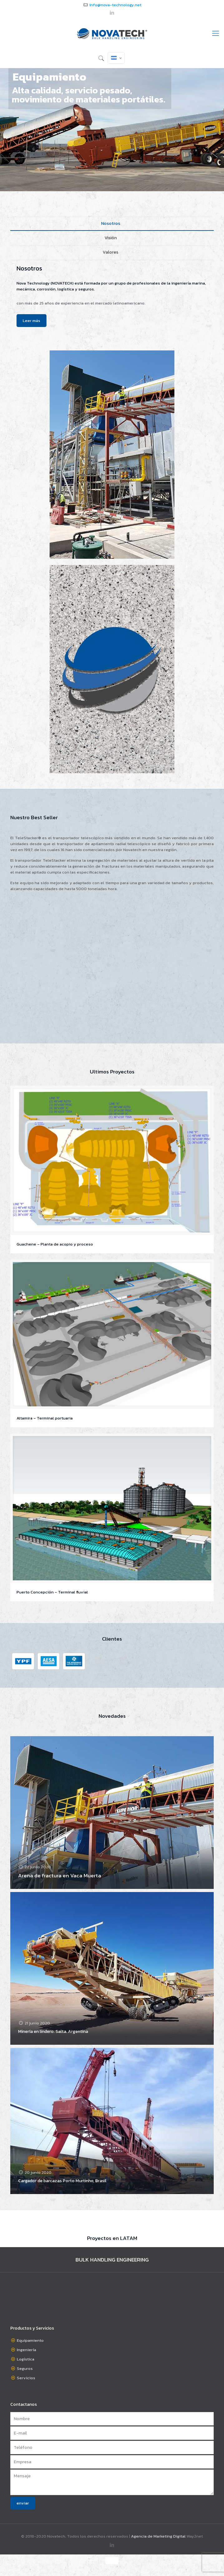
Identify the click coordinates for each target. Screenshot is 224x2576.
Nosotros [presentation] (110, 223)
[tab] (112, 223)
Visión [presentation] (111, 238)
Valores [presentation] (110, 252)
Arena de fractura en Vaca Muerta (59, 1875)
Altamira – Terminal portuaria (45, 1418)
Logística (25, 2359)
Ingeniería (26, 2350)
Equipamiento (30, 2340)
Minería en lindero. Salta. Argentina (53, 2031)
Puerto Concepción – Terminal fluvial (52, 1592)
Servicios (26, 2378)
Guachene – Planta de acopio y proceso (55, 1244)
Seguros (25, 2368)
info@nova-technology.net (115, 5)
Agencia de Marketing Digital (158, 2536)
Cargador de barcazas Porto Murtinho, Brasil (62, 2180)
